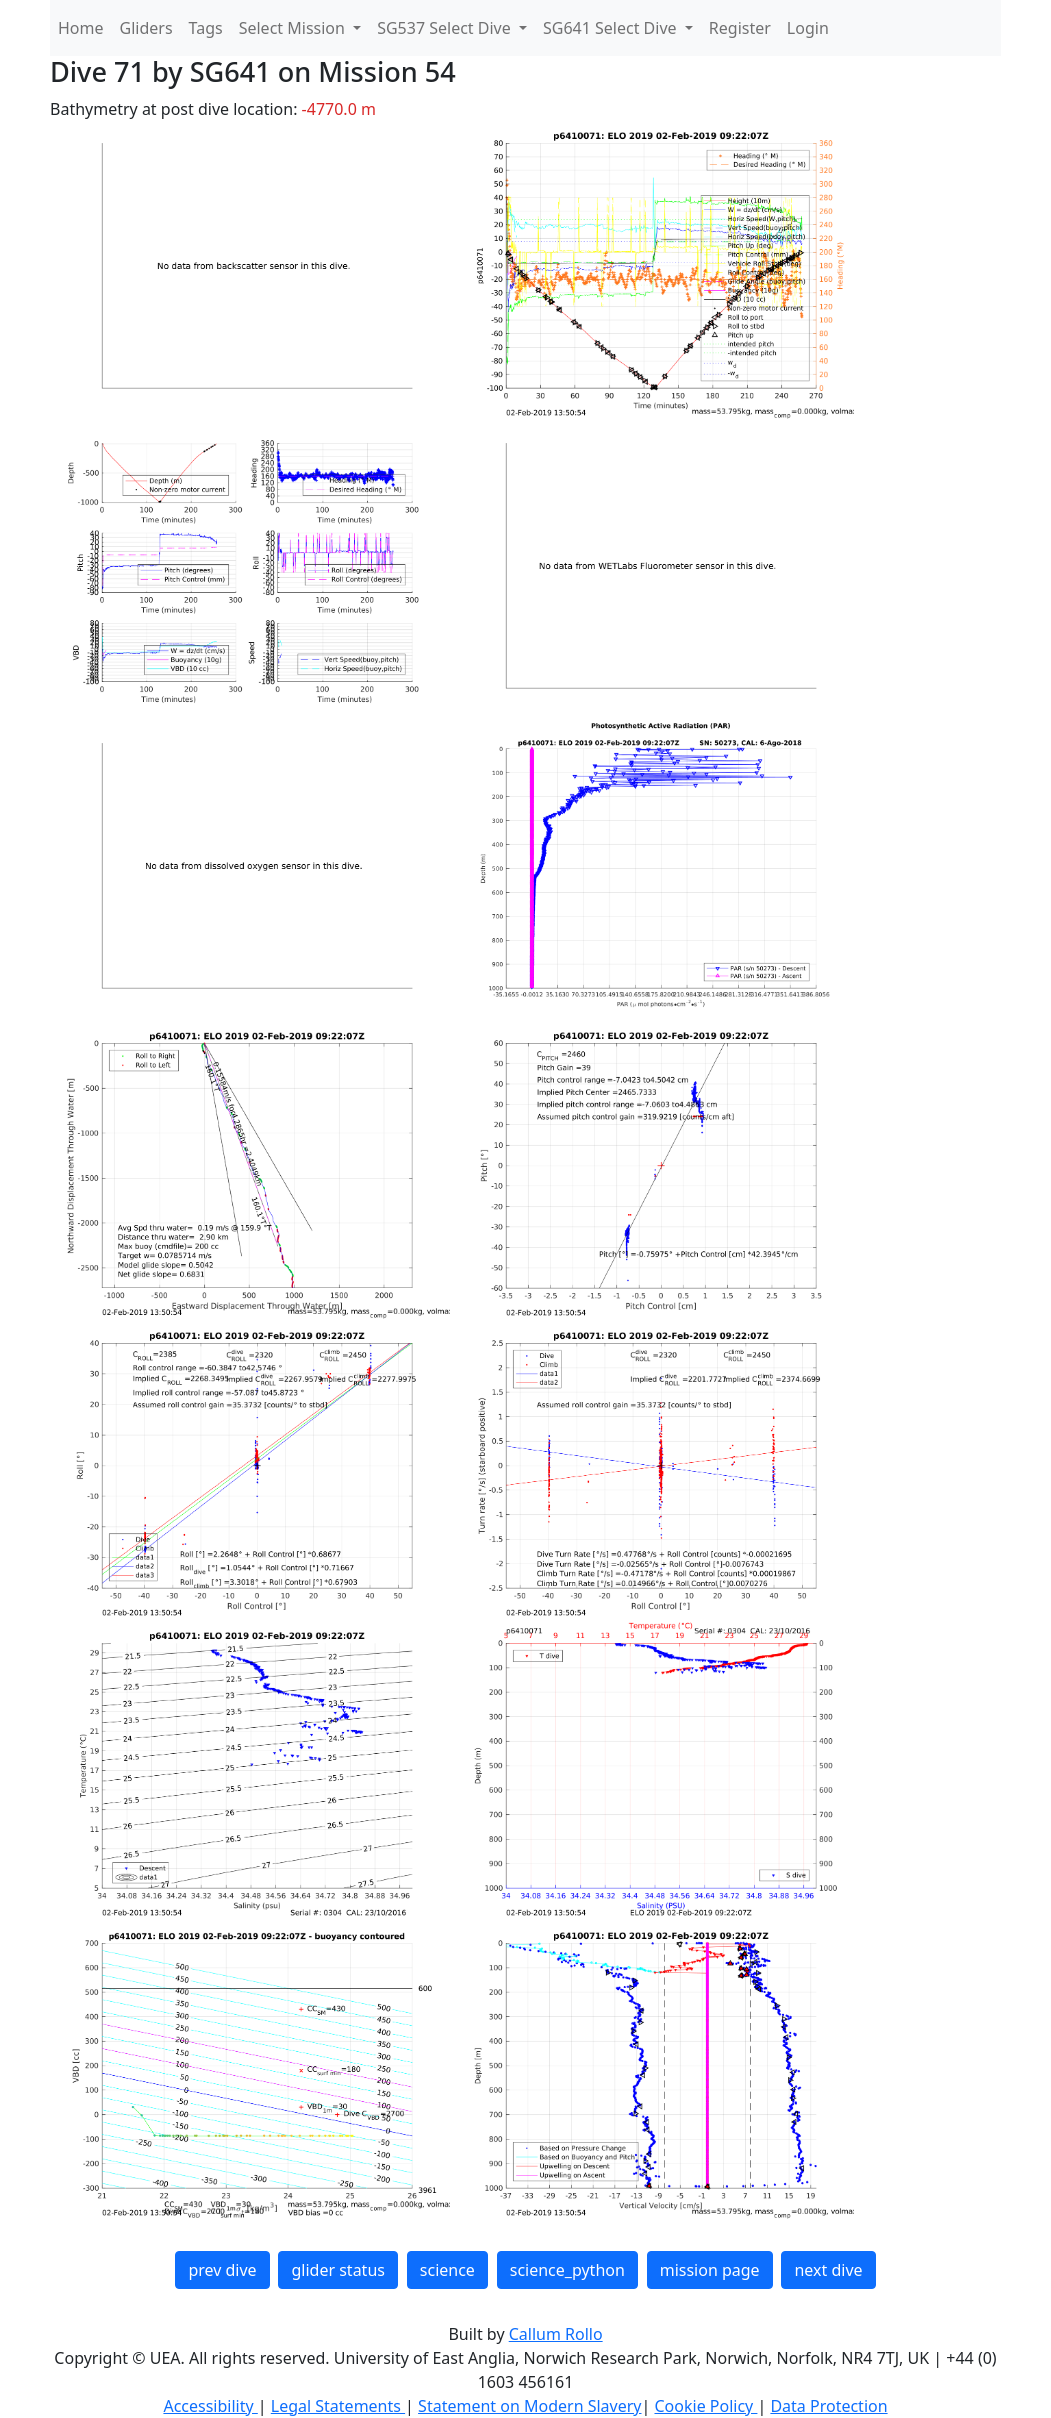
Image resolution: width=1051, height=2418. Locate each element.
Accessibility (210, 2406)
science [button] (447, 2270)
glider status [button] (337, 2270)
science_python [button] (567, 2270)
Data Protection (828, 2406)
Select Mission (294, 28)
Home (81, 28)
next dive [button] (828, 2270)
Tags (206, 28)
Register (740, 28)
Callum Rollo (556, 2334)
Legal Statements (338, 2406)
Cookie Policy (705, 2406)
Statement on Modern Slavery (529, 2406)
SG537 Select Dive (446, 28)
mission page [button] (710, 2270)
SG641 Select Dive (612, 28)
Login (808, 28)
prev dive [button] (222, 2270)
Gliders (146, 28)
